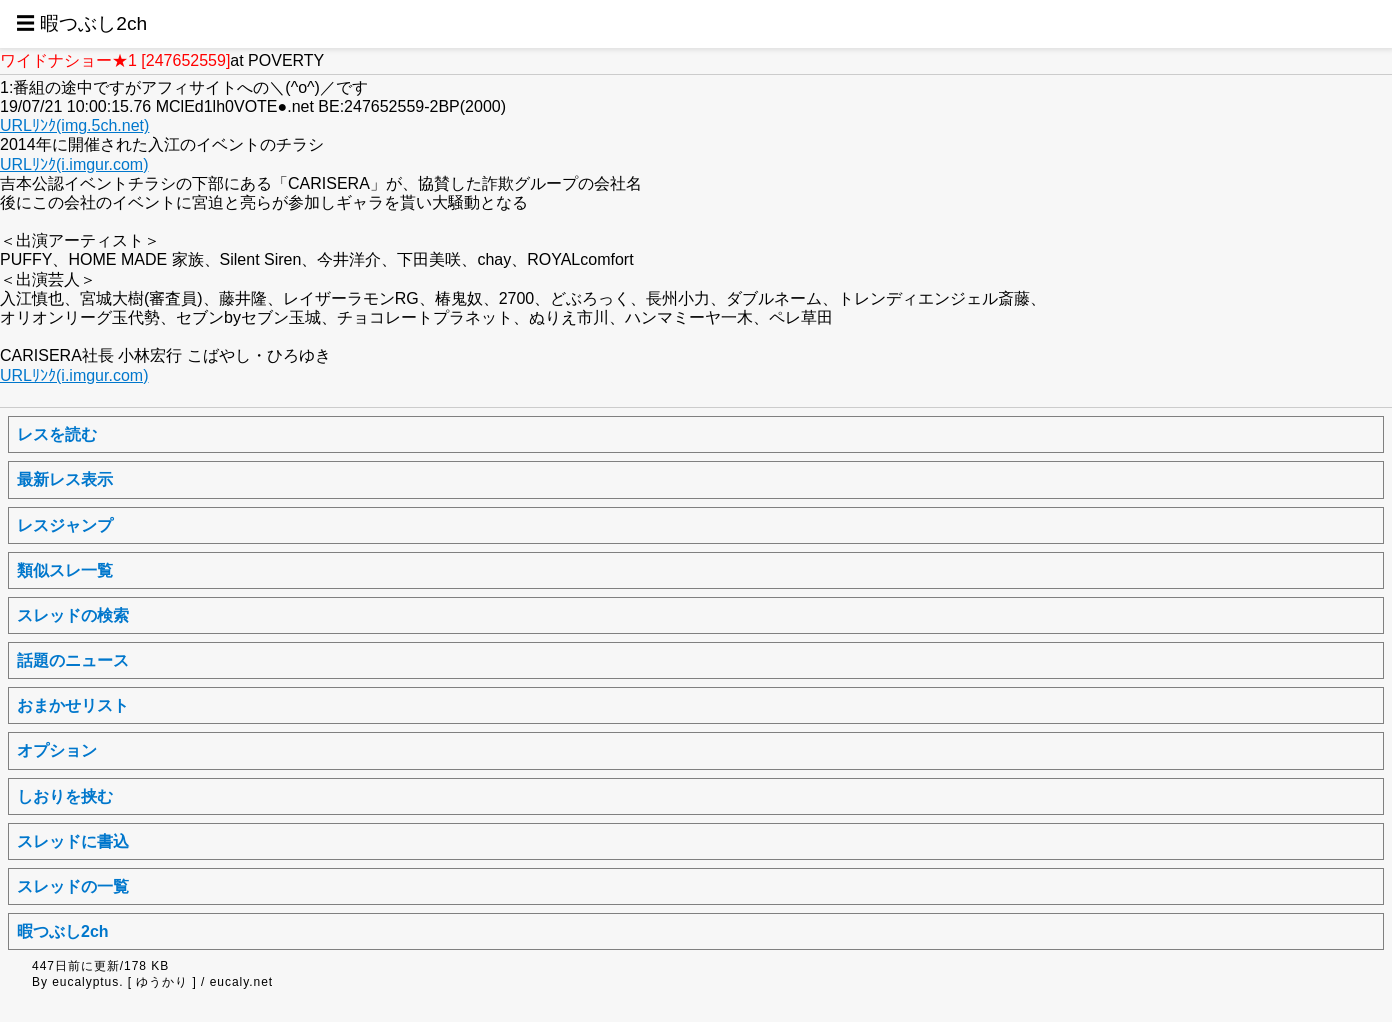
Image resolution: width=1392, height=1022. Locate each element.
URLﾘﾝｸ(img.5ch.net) (74, 125)
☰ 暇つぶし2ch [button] (81, 23)
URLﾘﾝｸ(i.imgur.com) (74, 164)
